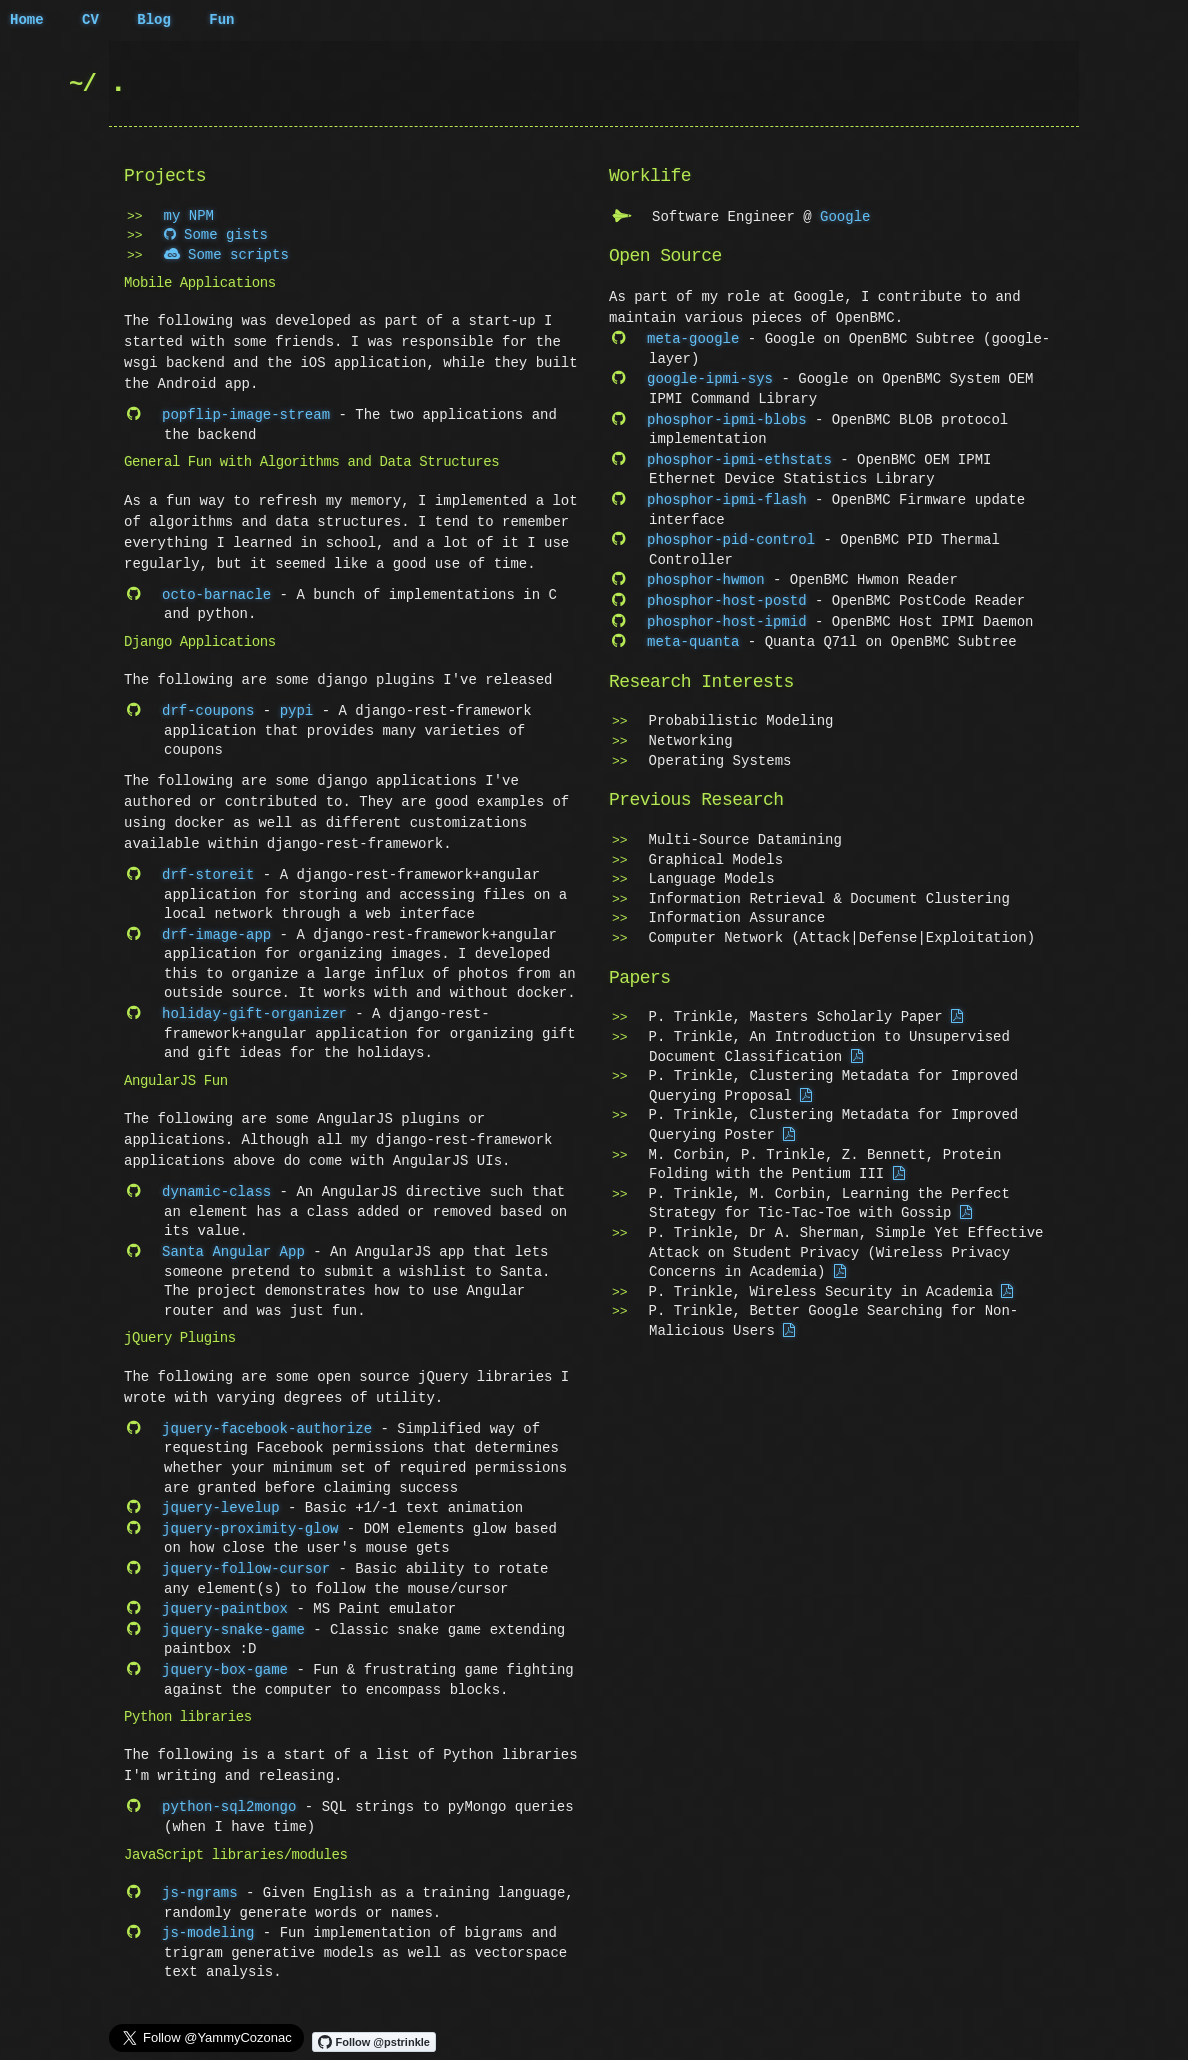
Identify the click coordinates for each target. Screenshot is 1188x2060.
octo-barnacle (216, 593)
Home (27, 20)
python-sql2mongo (229, 1791)
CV (90, 20)
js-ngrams (200, 1876)
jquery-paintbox (225, 1596)
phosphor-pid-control (731, 533)
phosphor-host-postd (727, 592)
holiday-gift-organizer (254, 1008)
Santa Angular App (233, 1244)
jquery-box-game (225, 1655)
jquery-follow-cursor (246, 1557)
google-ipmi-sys (710, 376)
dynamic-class (216, 1185)
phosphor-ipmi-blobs (727, 416)
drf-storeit (208, 871)
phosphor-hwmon (706, 572)
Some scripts (226, 255)
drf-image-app (216, 930)
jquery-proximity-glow (250, 1518)
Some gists (216, 235)
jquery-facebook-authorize (267, 1420)
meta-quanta (693, 631)
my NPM (189, 216)
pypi (297, 708)
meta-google (693, 337)
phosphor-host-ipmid (727, 612)
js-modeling (208, 1915)
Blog (154, 20)
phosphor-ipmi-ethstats (739, 455)
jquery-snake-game (233, 1616)
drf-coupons (208, 708)
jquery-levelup (221, 1498)
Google (845, 216)
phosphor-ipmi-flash (727, 494)
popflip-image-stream (246, 414)
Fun (221, 20)
